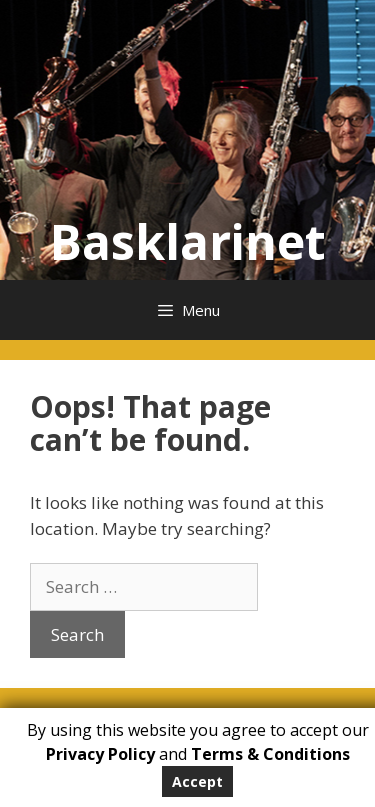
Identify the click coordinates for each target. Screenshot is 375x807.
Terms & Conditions (270, 754)
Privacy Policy (100, 754)
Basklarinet (188, 241)
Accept (197, 781)
